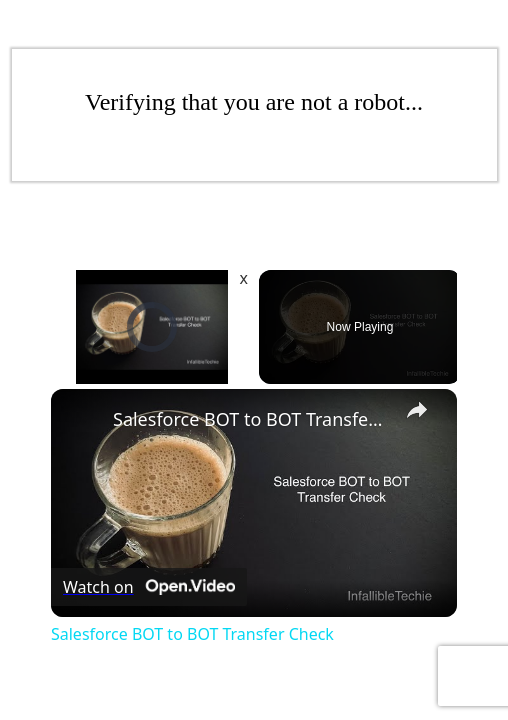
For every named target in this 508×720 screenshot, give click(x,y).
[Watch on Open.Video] (149, 588)
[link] (83, 421)
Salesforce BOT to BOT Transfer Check (251, 419)
